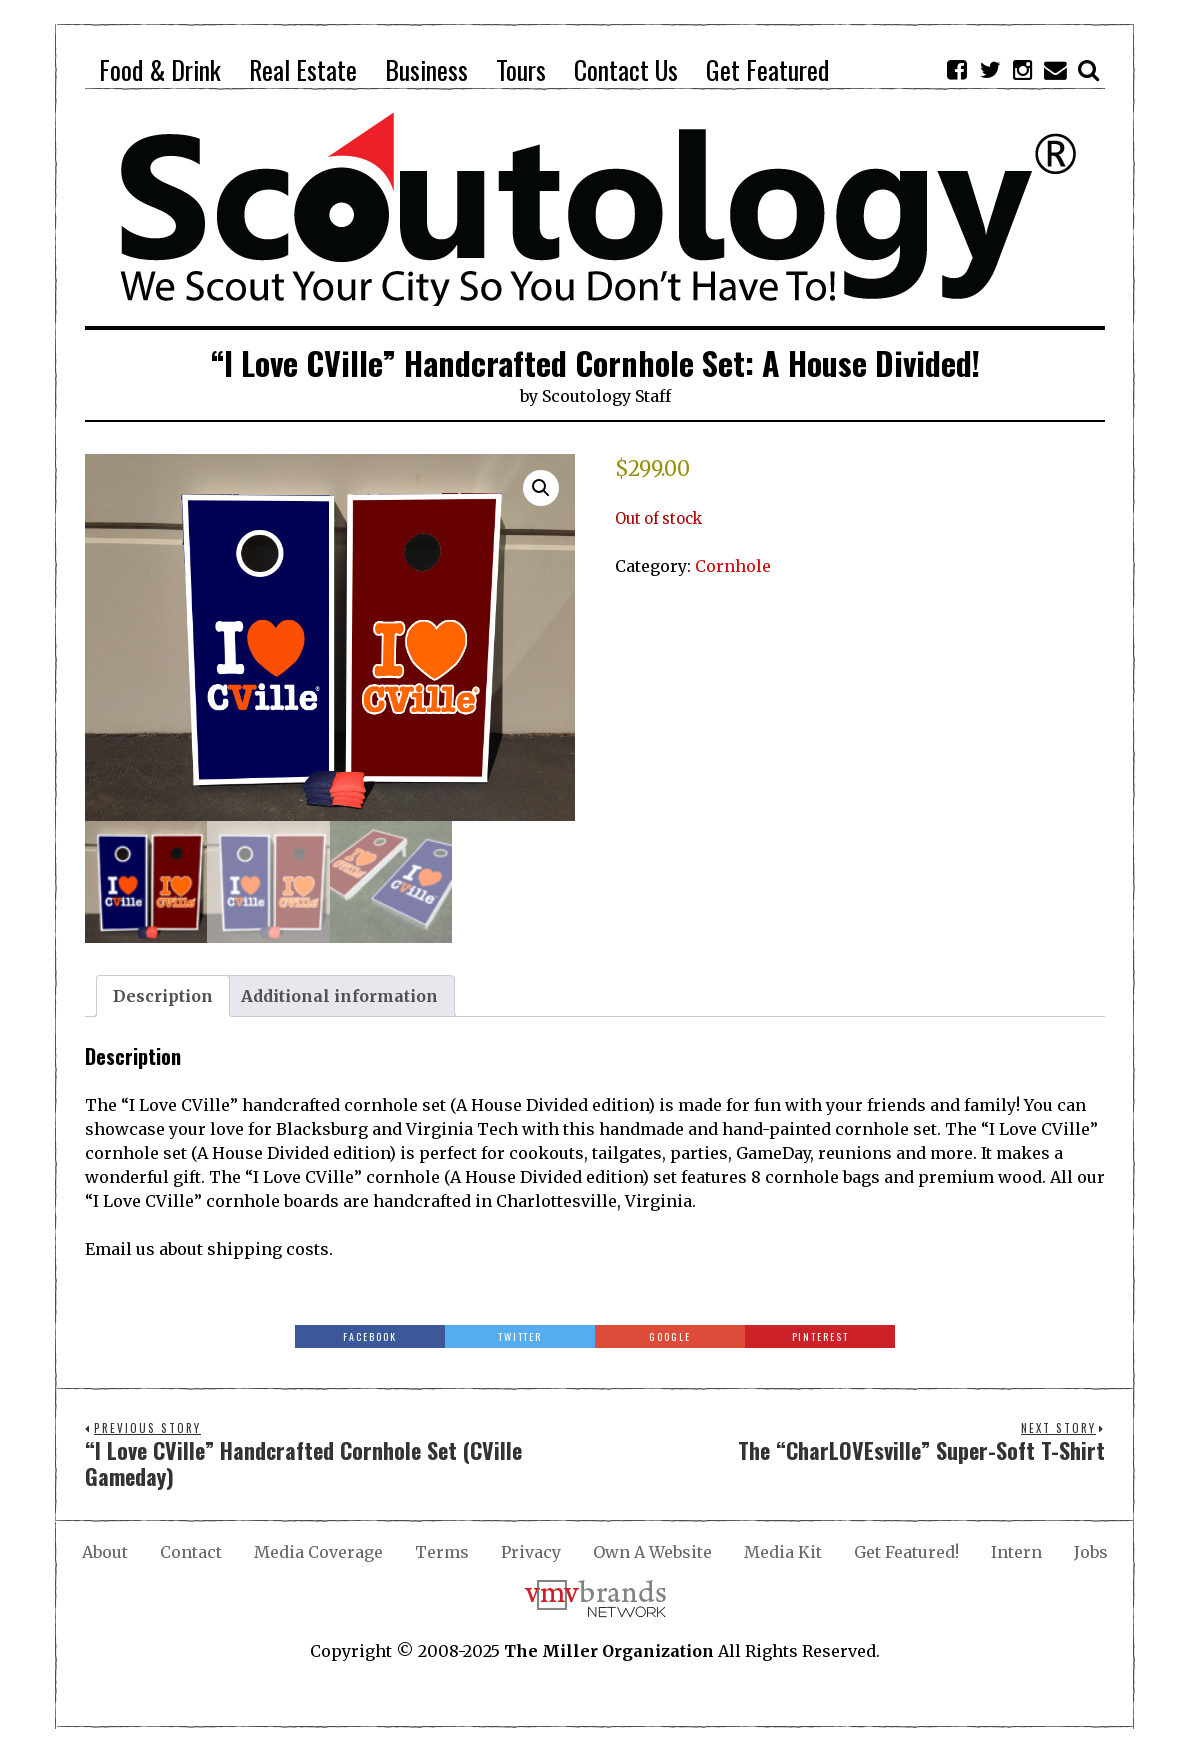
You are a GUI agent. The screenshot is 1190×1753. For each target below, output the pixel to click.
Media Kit (783, 1552)
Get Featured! (906, 1552)
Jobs (1091, 1552)
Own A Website (652, 1552)
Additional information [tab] (339, 996)
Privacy (531, 1552)
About (105, 1552)
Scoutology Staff (606, 396)
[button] (541, 488)
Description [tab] (163, 996)
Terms (442, 1552)
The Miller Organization (609, 1651)
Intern (1016, 1552)
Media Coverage (318, 1552)
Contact (191, 1552)
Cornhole (733, 566)
